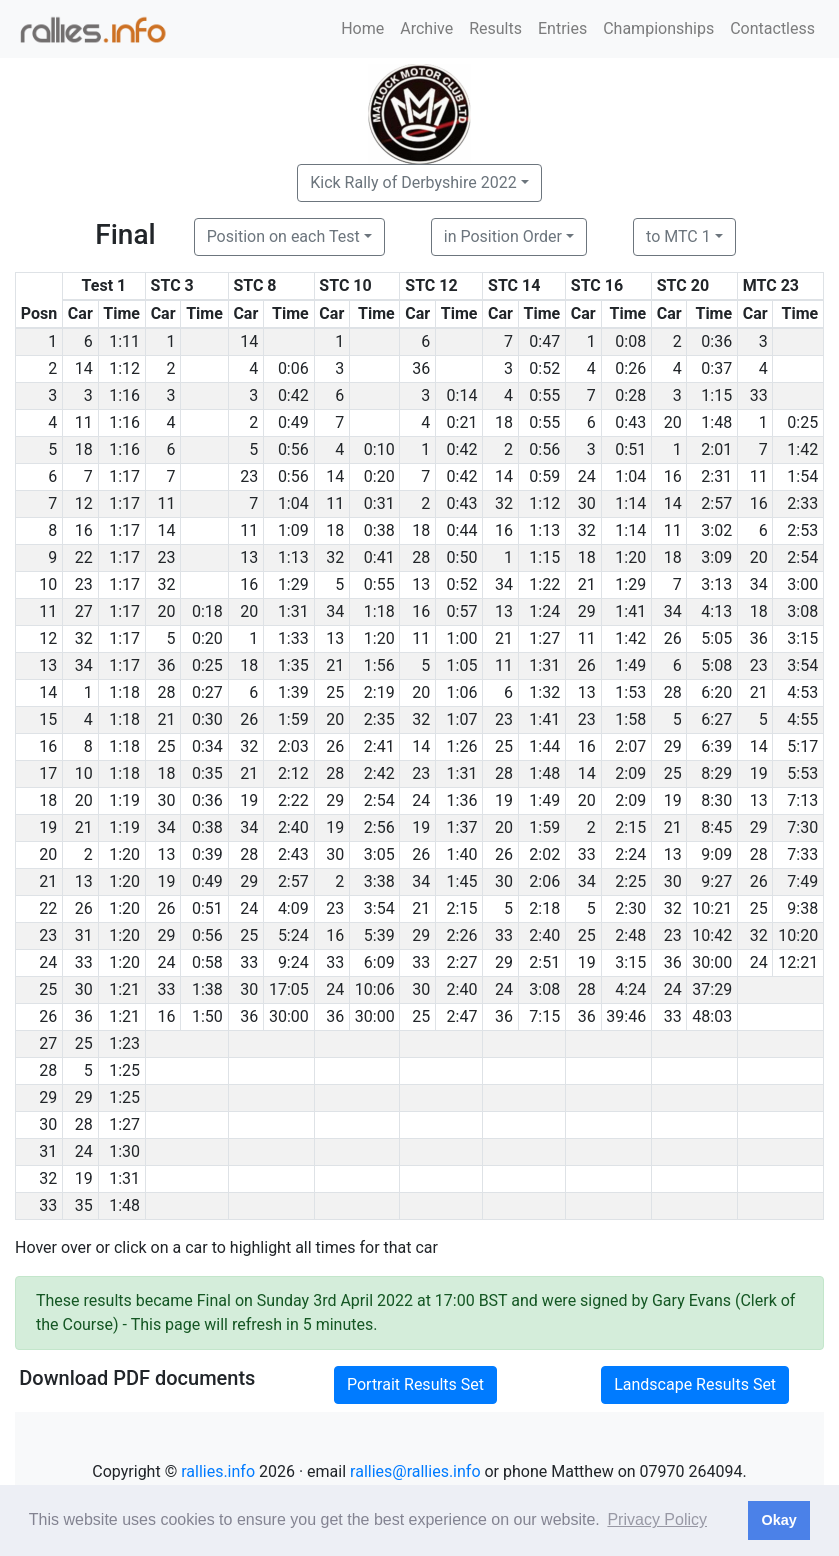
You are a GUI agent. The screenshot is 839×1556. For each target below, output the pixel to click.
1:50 (207, 1016)
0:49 (293, 422)
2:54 (802, 557)
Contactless (772, 28)
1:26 (462, 746)
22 (84, 557)
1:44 (544, 746)
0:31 (379, 503)
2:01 (716, 449)
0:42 (293, 395)
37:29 (712, 989)
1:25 (124, 1070)
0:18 (207, 611)
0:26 (630, 368)
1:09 (293, 530)
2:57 (716, 503)
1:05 (462, 665)
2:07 (630, 746)
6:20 (716, 692)
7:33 (802, 854)
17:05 (289, 989)
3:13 (716, 584)
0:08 (630, 341)
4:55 (802, 719)
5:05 (716, 638)
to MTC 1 (678, 236)
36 (421, 368)
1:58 (630, 719)
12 (84, 503)
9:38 (802, 908)
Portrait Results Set (415, 1384)
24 (587, 476)
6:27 (716, 719)
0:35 (207, 773)
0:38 (379, 530)
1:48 (716, 422)
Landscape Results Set (695, 1384)
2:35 (379, 719)
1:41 (630, 611)
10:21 (712, 908)
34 (504, 584)
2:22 (293, 800)
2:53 (802, 530)
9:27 (716, 881)
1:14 (630, 503)
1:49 (630, 665)
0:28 (630, 395)
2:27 (462, 962)
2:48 (630, 935)
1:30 (124, 1151)
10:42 (712, 935)
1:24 (544, 611)
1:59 (293, 719)
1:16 (124, 395)
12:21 (798, 962)
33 (759, 395)
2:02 (544, 854)
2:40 (293, 827)
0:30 (207, 719)
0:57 (462, 611)
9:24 (293, 962)
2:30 (630, 908)
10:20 (798, 935)
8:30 (716, 800)
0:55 (544, 395)
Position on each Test (283, 236)
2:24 (630, 854)
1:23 (124, 1043)
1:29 (293, 584)
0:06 (293, 368)
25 (335, 692)
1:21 (124, 989)
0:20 (379, 476)
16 (673, 476)
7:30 (802, 827)
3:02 (716, 530)
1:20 (630, 557)
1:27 (544, 638)
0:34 (207, 746)
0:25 (802, 422)
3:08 (802, 611)
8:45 (716, 827)
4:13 (716, 611)
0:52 (544, 368)
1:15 (716, 395)
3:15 (802, 638)
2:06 (544, 881)
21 (587, 584)
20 (673, 422)
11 (84, 422)
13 (249, 557)
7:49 (802, 881)
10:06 (375, 989)
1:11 (124, 341)
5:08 (716, 665)
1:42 (802, 449)
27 (84, 611)
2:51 (544, 962)
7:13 (802, 800)
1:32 (544, 692)
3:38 (379, 881)
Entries (562, 28)
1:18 (379, 611)
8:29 (716, 773)
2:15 (630, 827)
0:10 (379, 449)
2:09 (630, 773)
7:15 (544, 1016)
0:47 (544, 341)
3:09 (716, 557)
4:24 (630, 989)
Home (362, 28)
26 (673, 638)
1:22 (544, 584)
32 (504, 503)
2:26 (462, 935)
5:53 (802, 773)
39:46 (626, 1016)
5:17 (802, 746)
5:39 (379, 935)
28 (421, 557)
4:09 (293, 908)
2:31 (716, 476)
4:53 (802, 692)
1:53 (630, 692)
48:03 (712, 1016)
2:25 (630, 881)
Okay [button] (778, 1520)
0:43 (630, 422)
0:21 (462, 422)
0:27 (207, 692)
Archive (426, 28)
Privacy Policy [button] (657, 1519)
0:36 (716, 341)
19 (759, 773)
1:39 (293, 692)
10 (84, 773)
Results (495, 28)
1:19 (124, 800)
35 (84, 1205)
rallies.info (218, 1471)
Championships (658, 28)
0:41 (379, 557)
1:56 (379, 665)
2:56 (379, 827)
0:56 (293, 449)
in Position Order (503, 236)
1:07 (462, 719)
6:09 (379, 962)
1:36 (462, 800)
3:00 (802, 584)
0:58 (207, 962)
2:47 (462, 1016)
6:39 (716, 746)
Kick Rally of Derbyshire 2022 (413, 182)
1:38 (207, 989)
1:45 (462, 881)
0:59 (544, 476)
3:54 (802, 665)
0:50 (462, 557)
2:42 (379, 773)
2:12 (293, 773)
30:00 (712, 962)
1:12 (124, 368)
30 (587, 503)
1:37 (462, 827)
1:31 (293, 611)
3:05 (379, 854)
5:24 (293, 935)
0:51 (630, 449)
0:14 (462, 395)
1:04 (630, 476)
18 (504, 422)
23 (249, 476)
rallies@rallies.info (415, 1471)
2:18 (544, 908)
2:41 (379, 746)
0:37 (716, 368)
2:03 (293, 746)
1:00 (462, 638)
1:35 (293, 665)
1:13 (544, 530)
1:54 (802, 476)
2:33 (802, 503)
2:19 (379, 692)
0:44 (462, 530)
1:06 (462, 692)
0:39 (207, 854)
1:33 (293, 638)
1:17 (124, 476)
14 (249, 341)
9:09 (716, 854)
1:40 (462, 854)
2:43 (293, 854)
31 (84, 935)
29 (587, 611)
